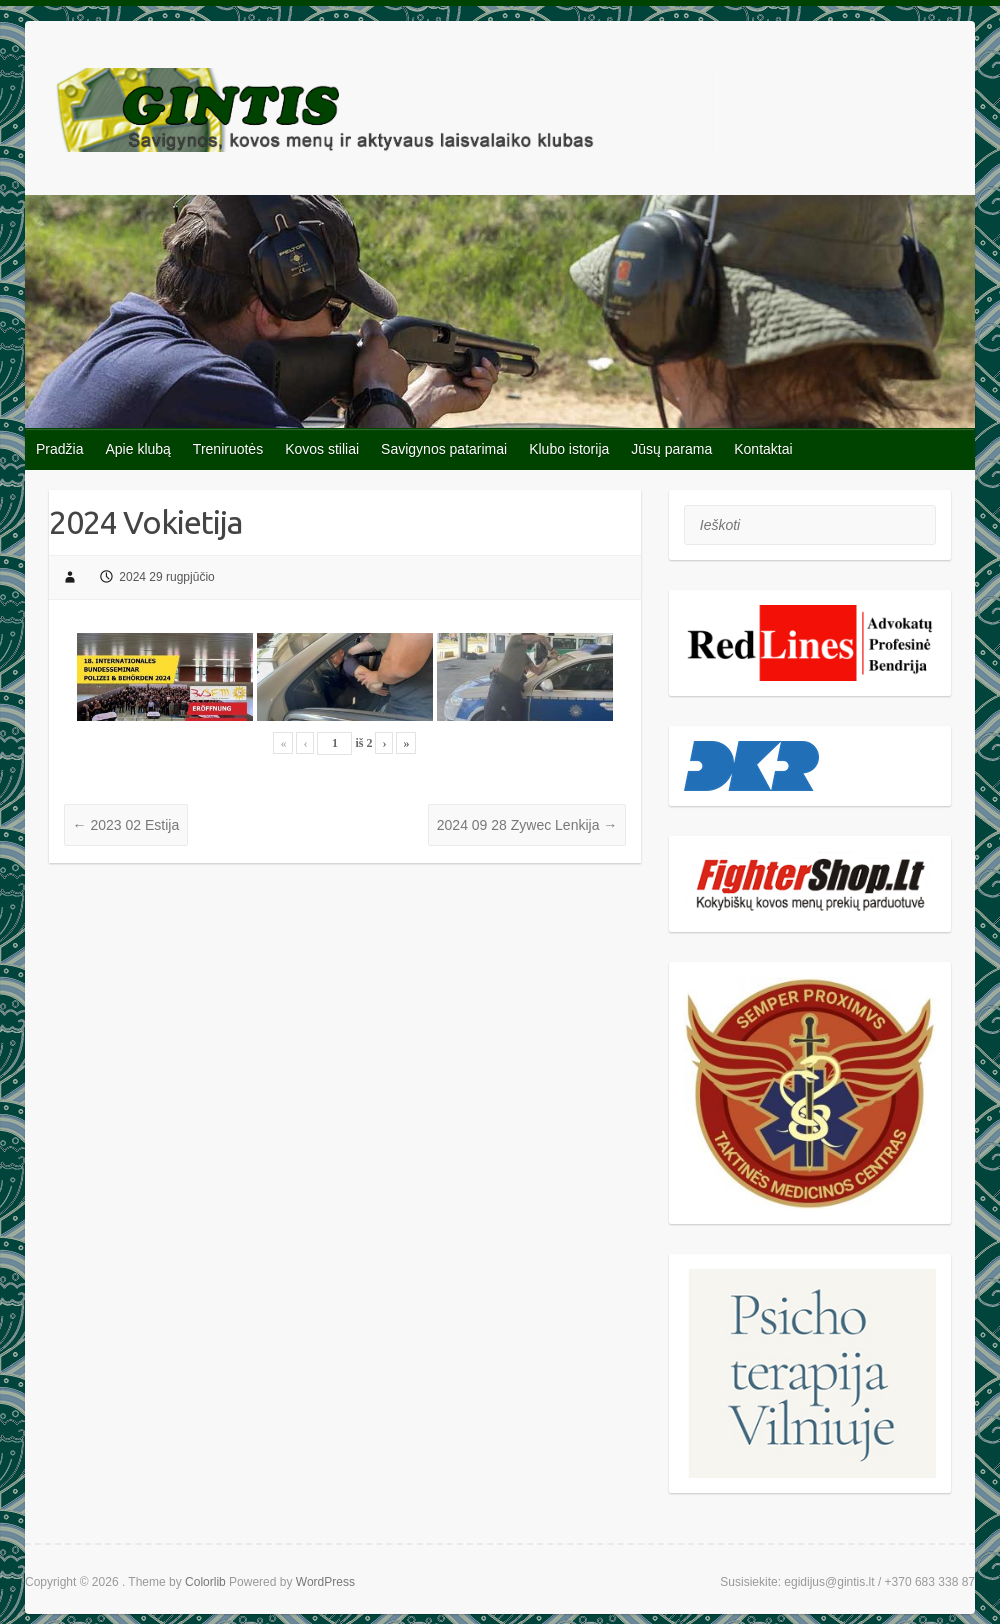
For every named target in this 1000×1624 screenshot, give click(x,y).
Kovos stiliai (322, 449)
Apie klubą (137, 449)
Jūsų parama (671, 449)
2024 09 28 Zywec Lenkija (527, 825)
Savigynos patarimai (444, 449)
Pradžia (59, 449)
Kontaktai (763, 449)
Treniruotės (228, 449)
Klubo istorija (569, 449)
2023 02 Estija (126, 825)
